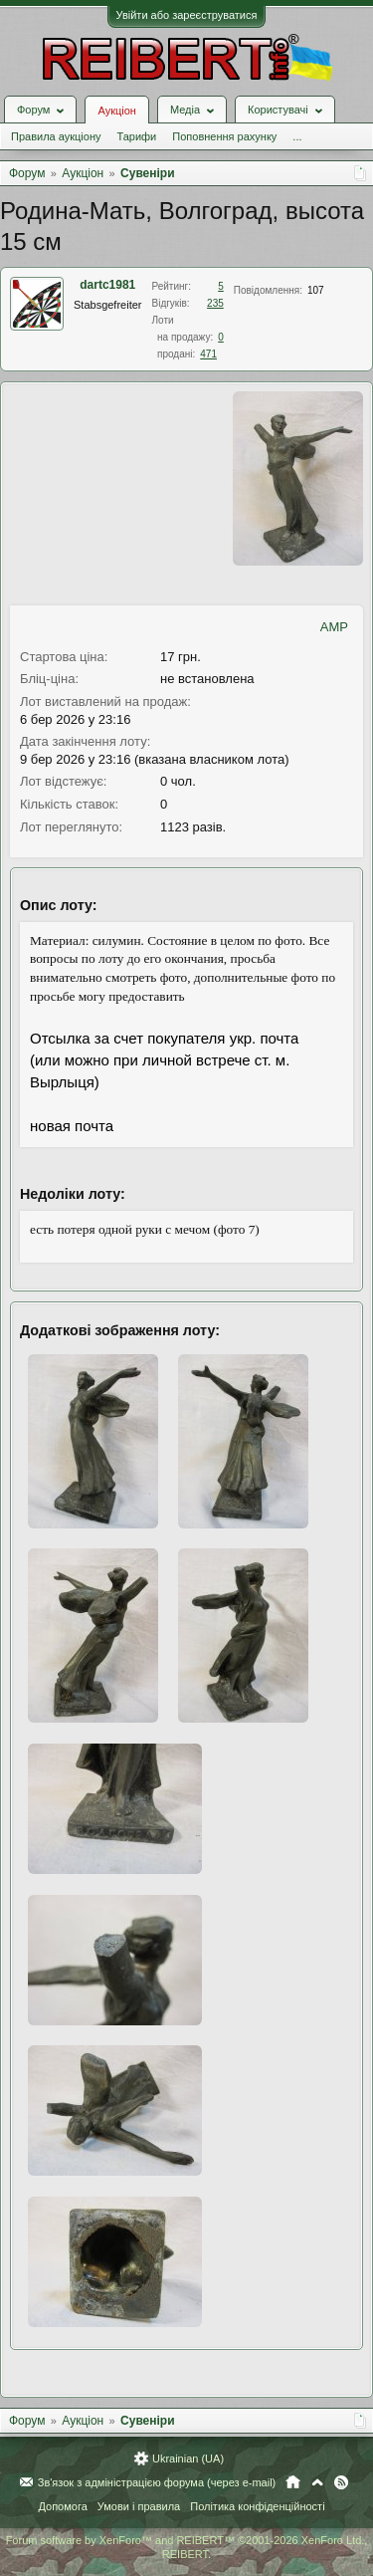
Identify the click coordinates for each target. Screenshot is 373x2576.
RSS (341, 2482)
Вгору (317, 2482)
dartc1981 (107, 285)
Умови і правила (138, 2506)
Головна (292, 2482)
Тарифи (136, 136)
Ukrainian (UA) (188, 2458)
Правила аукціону (55, 136)
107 (315, 290)
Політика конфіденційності (257, 2506)
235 (215, 303)
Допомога (62, 2506)
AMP (334, 626)
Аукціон (116, 111)
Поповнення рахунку (224, 136)
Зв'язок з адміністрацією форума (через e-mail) (157, 2482)
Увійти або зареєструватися (187, 15)
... (296, 136)
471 (208, 354)
